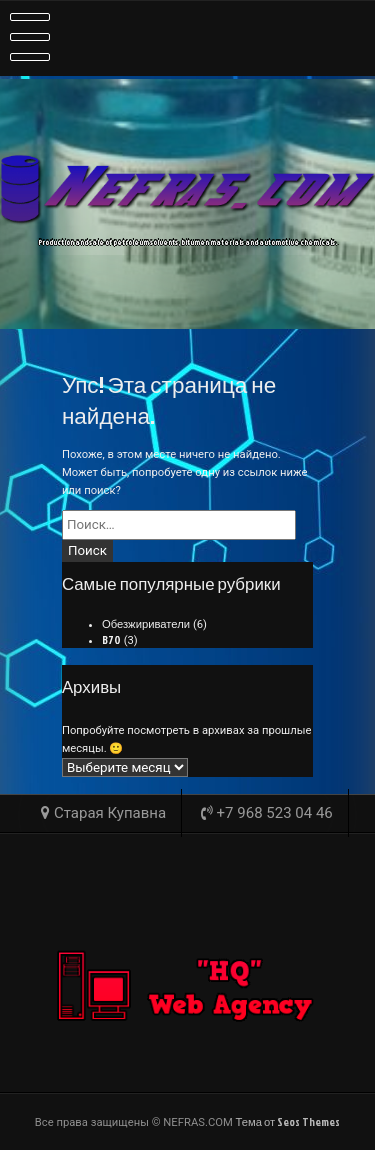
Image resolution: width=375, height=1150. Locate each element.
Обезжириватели (146, 624)
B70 (111, 640)
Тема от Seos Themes (288, 1122)
